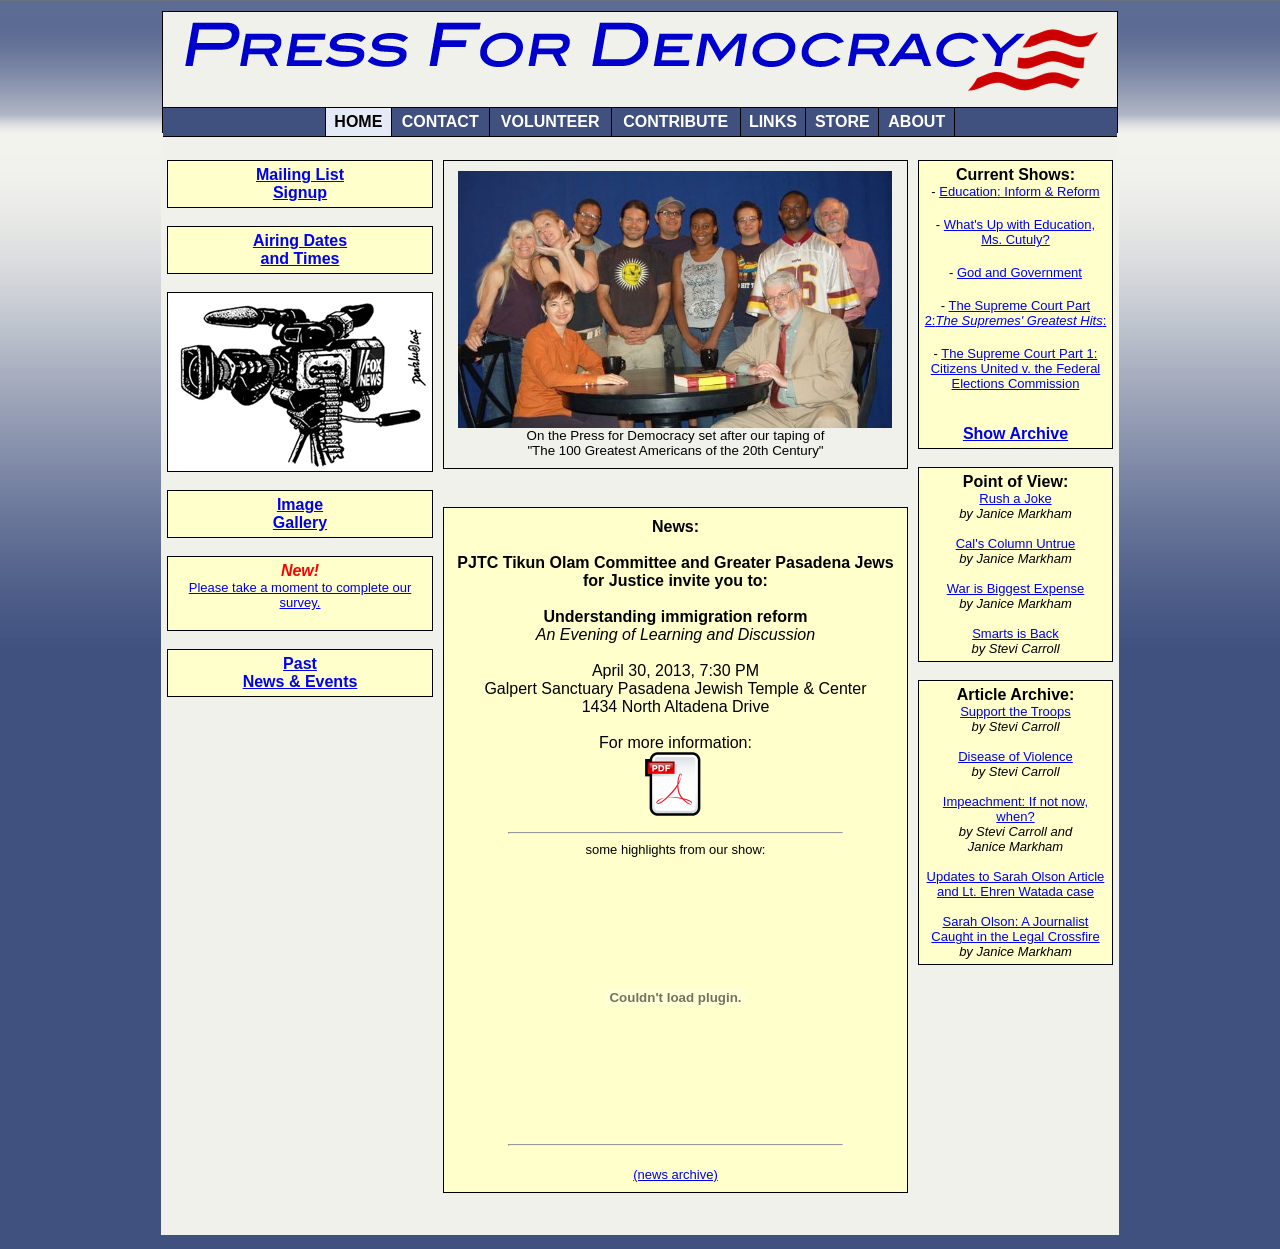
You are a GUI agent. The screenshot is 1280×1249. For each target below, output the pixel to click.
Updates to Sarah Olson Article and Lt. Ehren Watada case (1016, 884)
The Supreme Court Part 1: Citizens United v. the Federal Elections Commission (1016, 368)
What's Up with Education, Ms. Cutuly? (1019, 232)
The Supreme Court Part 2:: (1016, 313)
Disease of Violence (1015, 756)
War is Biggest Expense (1016, 588)
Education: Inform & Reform (1019, 191)
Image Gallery (300, 513)
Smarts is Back (1015, 633)
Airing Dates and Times (300, 249)
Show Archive (1015, 433)
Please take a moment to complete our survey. (300, 595)
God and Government (1019, 272)
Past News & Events (300, 672)
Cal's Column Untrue (1016, 543)
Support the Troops (1015, 711)
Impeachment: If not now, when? (1015, 809)
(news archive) (675, 1174)
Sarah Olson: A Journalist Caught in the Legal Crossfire (1015, 929)
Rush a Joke (1015, 498)
